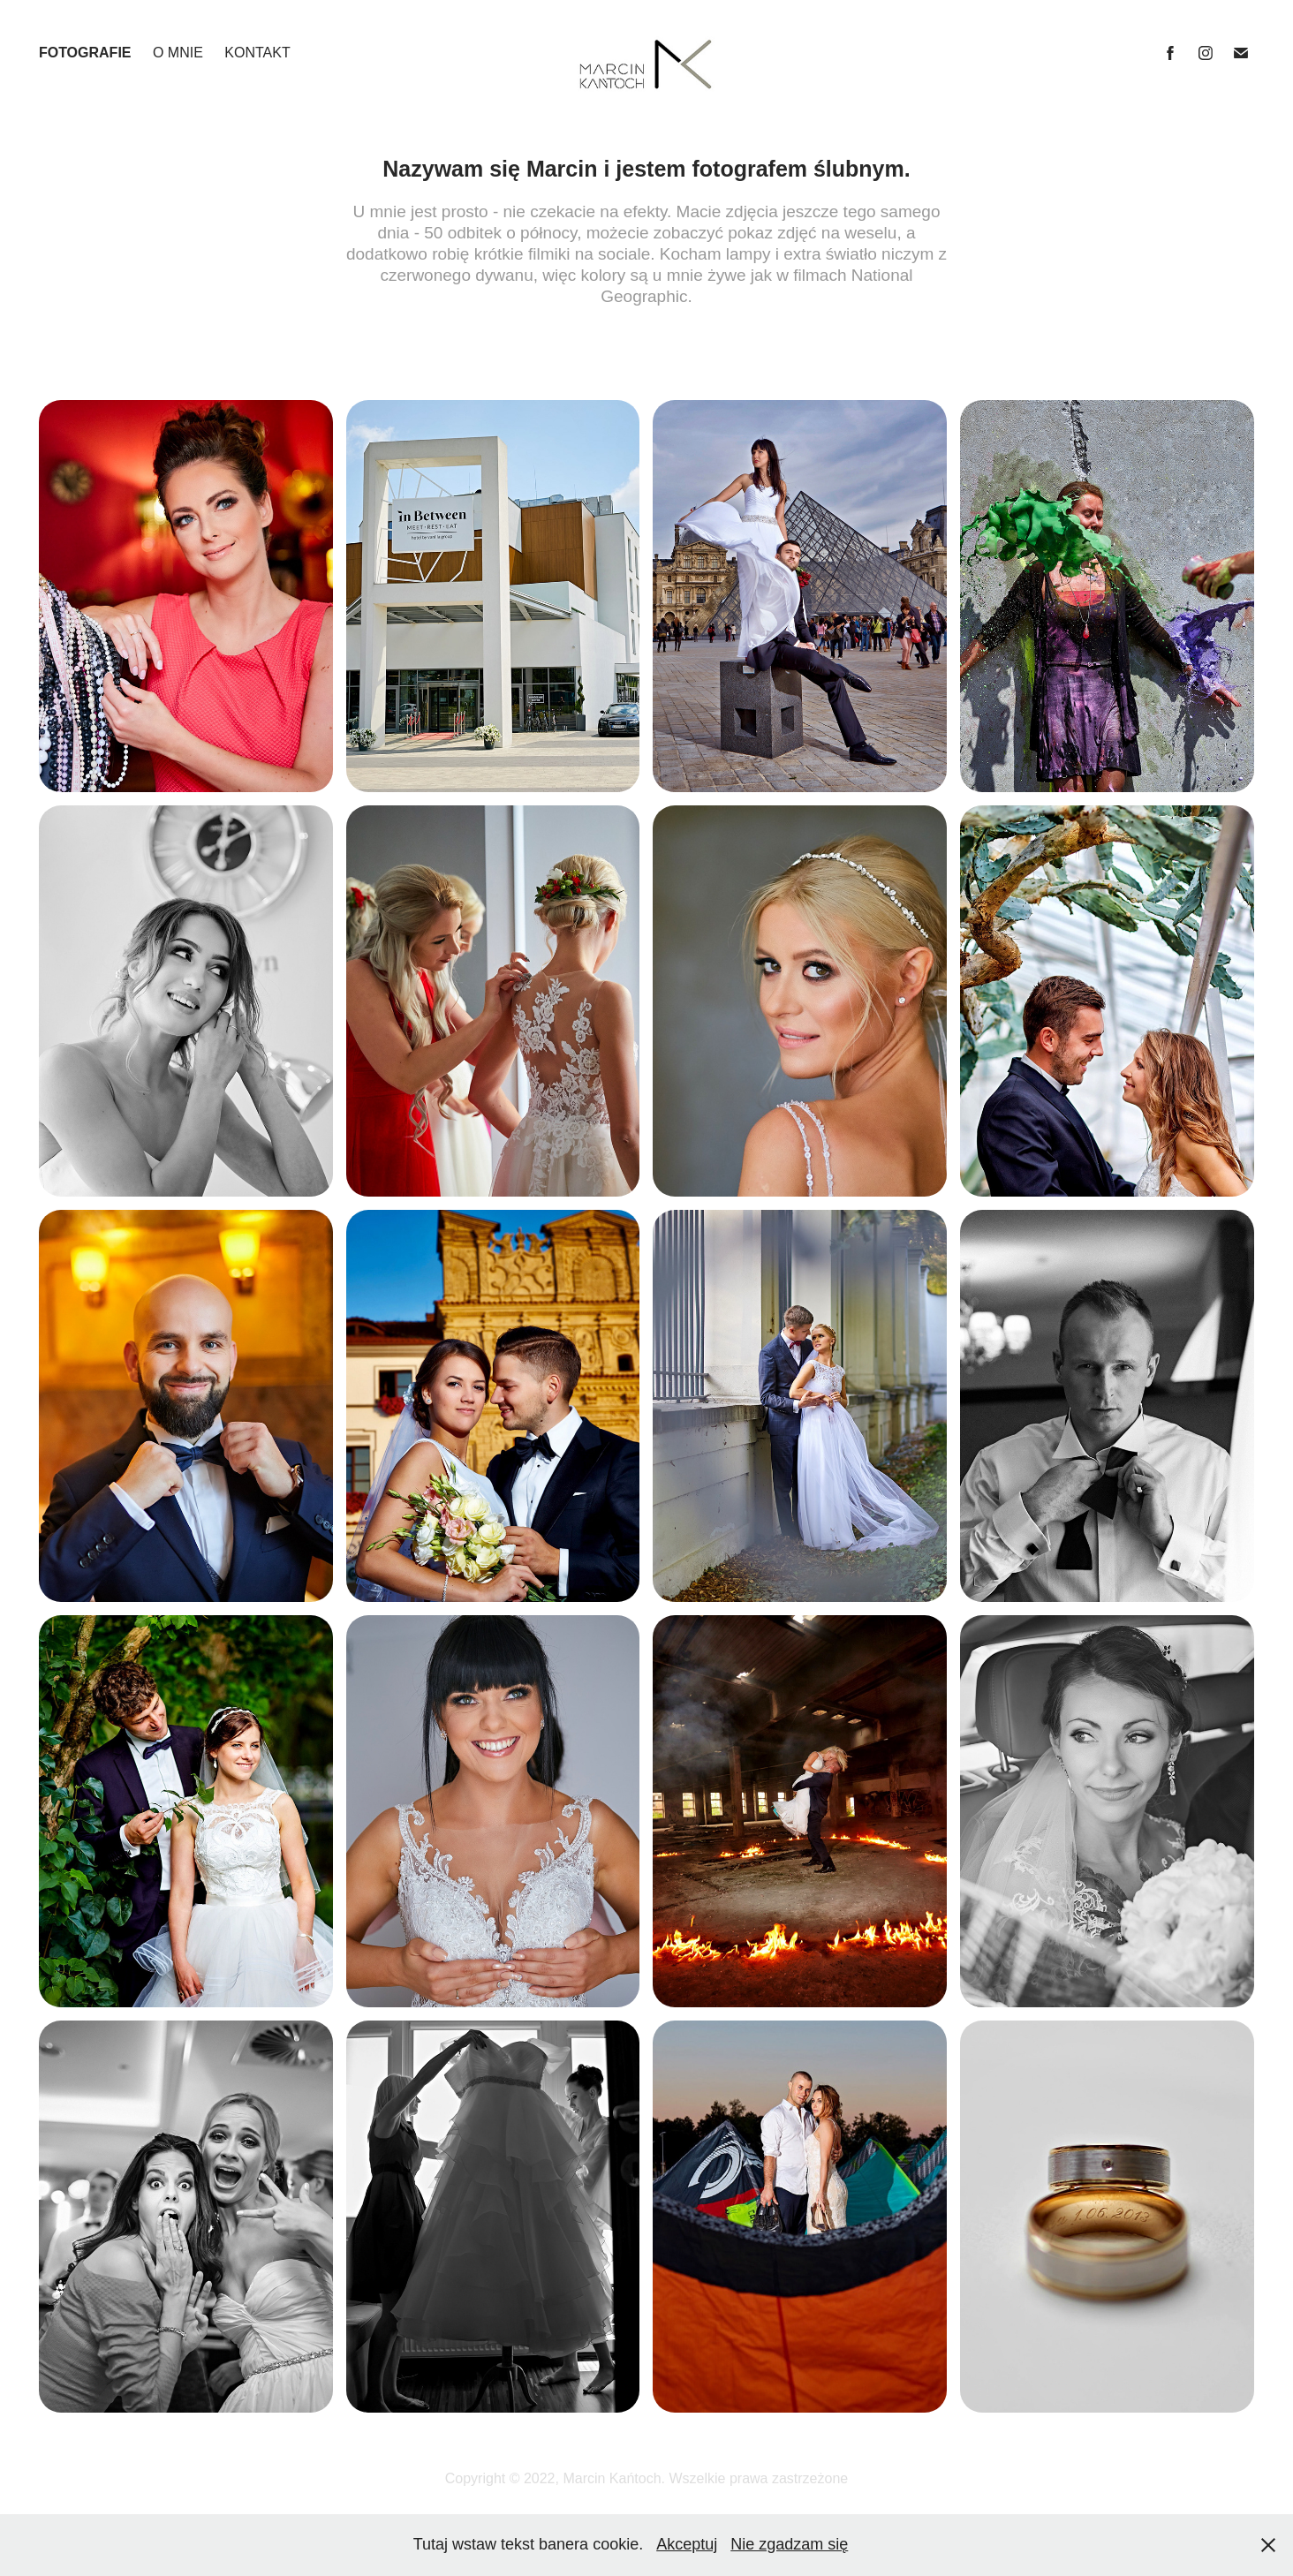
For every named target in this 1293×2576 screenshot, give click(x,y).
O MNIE (178, 52)
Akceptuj (686, 2544)
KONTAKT (257, 52)
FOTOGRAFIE (85, 52)
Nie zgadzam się (789, 2544)
